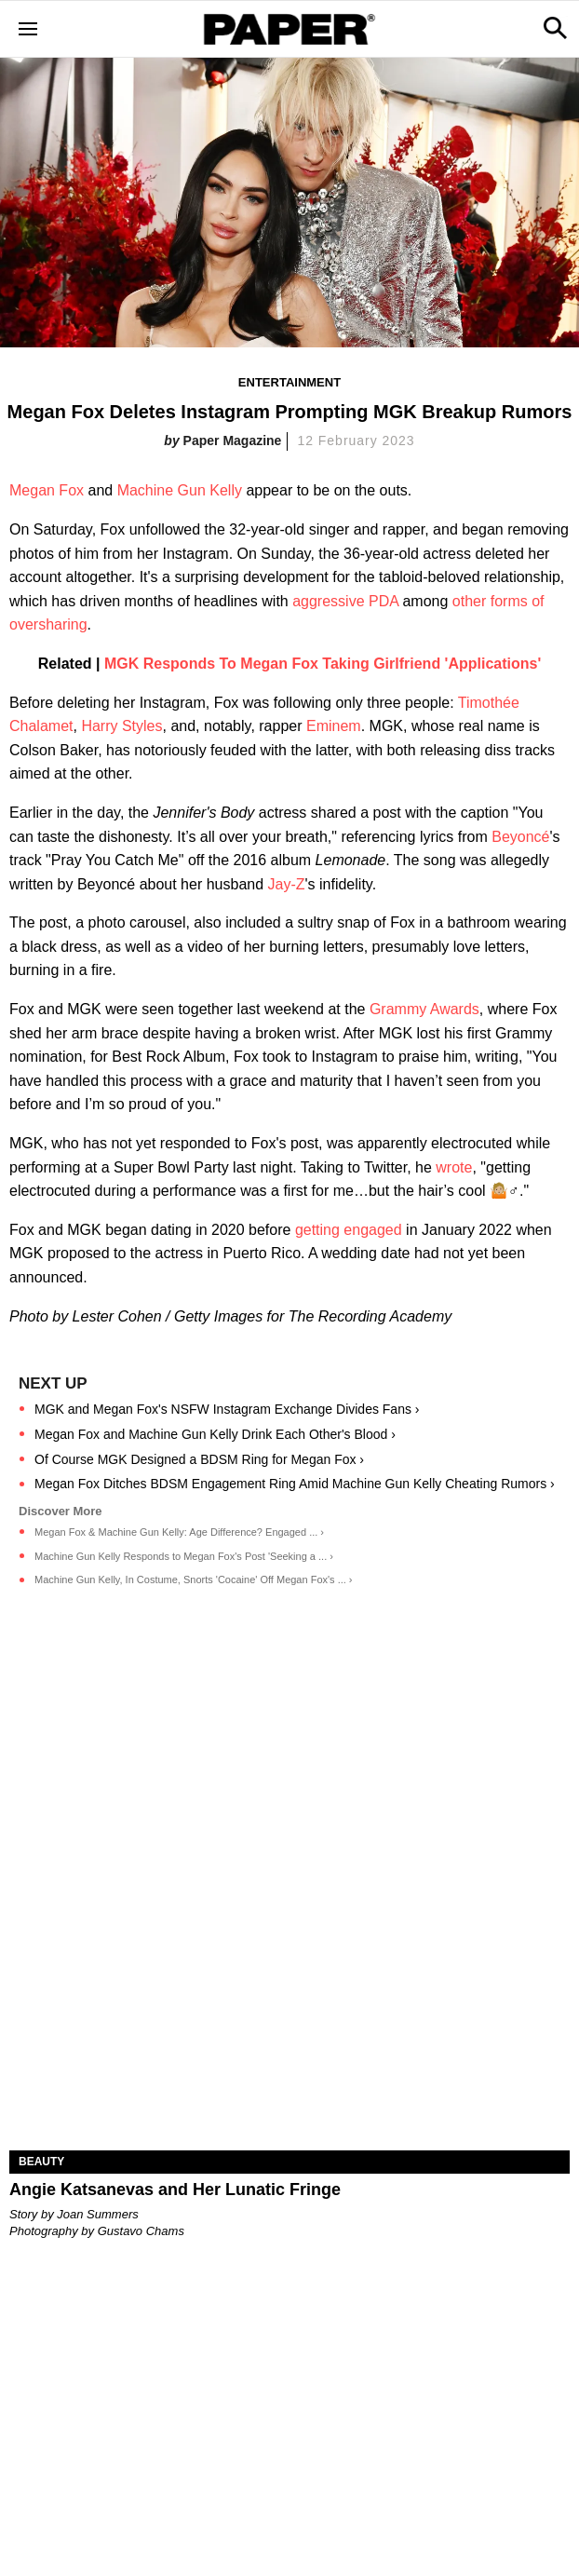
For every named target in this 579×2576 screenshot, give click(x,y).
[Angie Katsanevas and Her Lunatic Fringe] (289, 2010)
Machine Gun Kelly (179, 490)
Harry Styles (121, 726)
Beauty (41, 2161)
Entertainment (289, 382)
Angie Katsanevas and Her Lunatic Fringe (175, 2189)
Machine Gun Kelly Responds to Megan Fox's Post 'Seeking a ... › (183, 1556)
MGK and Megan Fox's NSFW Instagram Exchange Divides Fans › (227, 1409)
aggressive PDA (345, 601)
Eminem (333, 726)
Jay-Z (286, 884)
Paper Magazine (232, 440)
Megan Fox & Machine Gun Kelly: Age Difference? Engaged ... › (179, 1532)
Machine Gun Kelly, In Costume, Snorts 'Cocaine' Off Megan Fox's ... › (193, 1579)
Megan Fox (46, 490)
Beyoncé (520, 837)
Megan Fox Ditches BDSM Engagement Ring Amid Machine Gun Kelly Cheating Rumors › (294, 1483)
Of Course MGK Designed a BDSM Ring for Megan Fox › (199, 1459)
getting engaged (348, 1230)
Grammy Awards (424, 1009)
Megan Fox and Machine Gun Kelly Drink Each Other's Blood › (215, 1434)
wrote (454, 1167)
